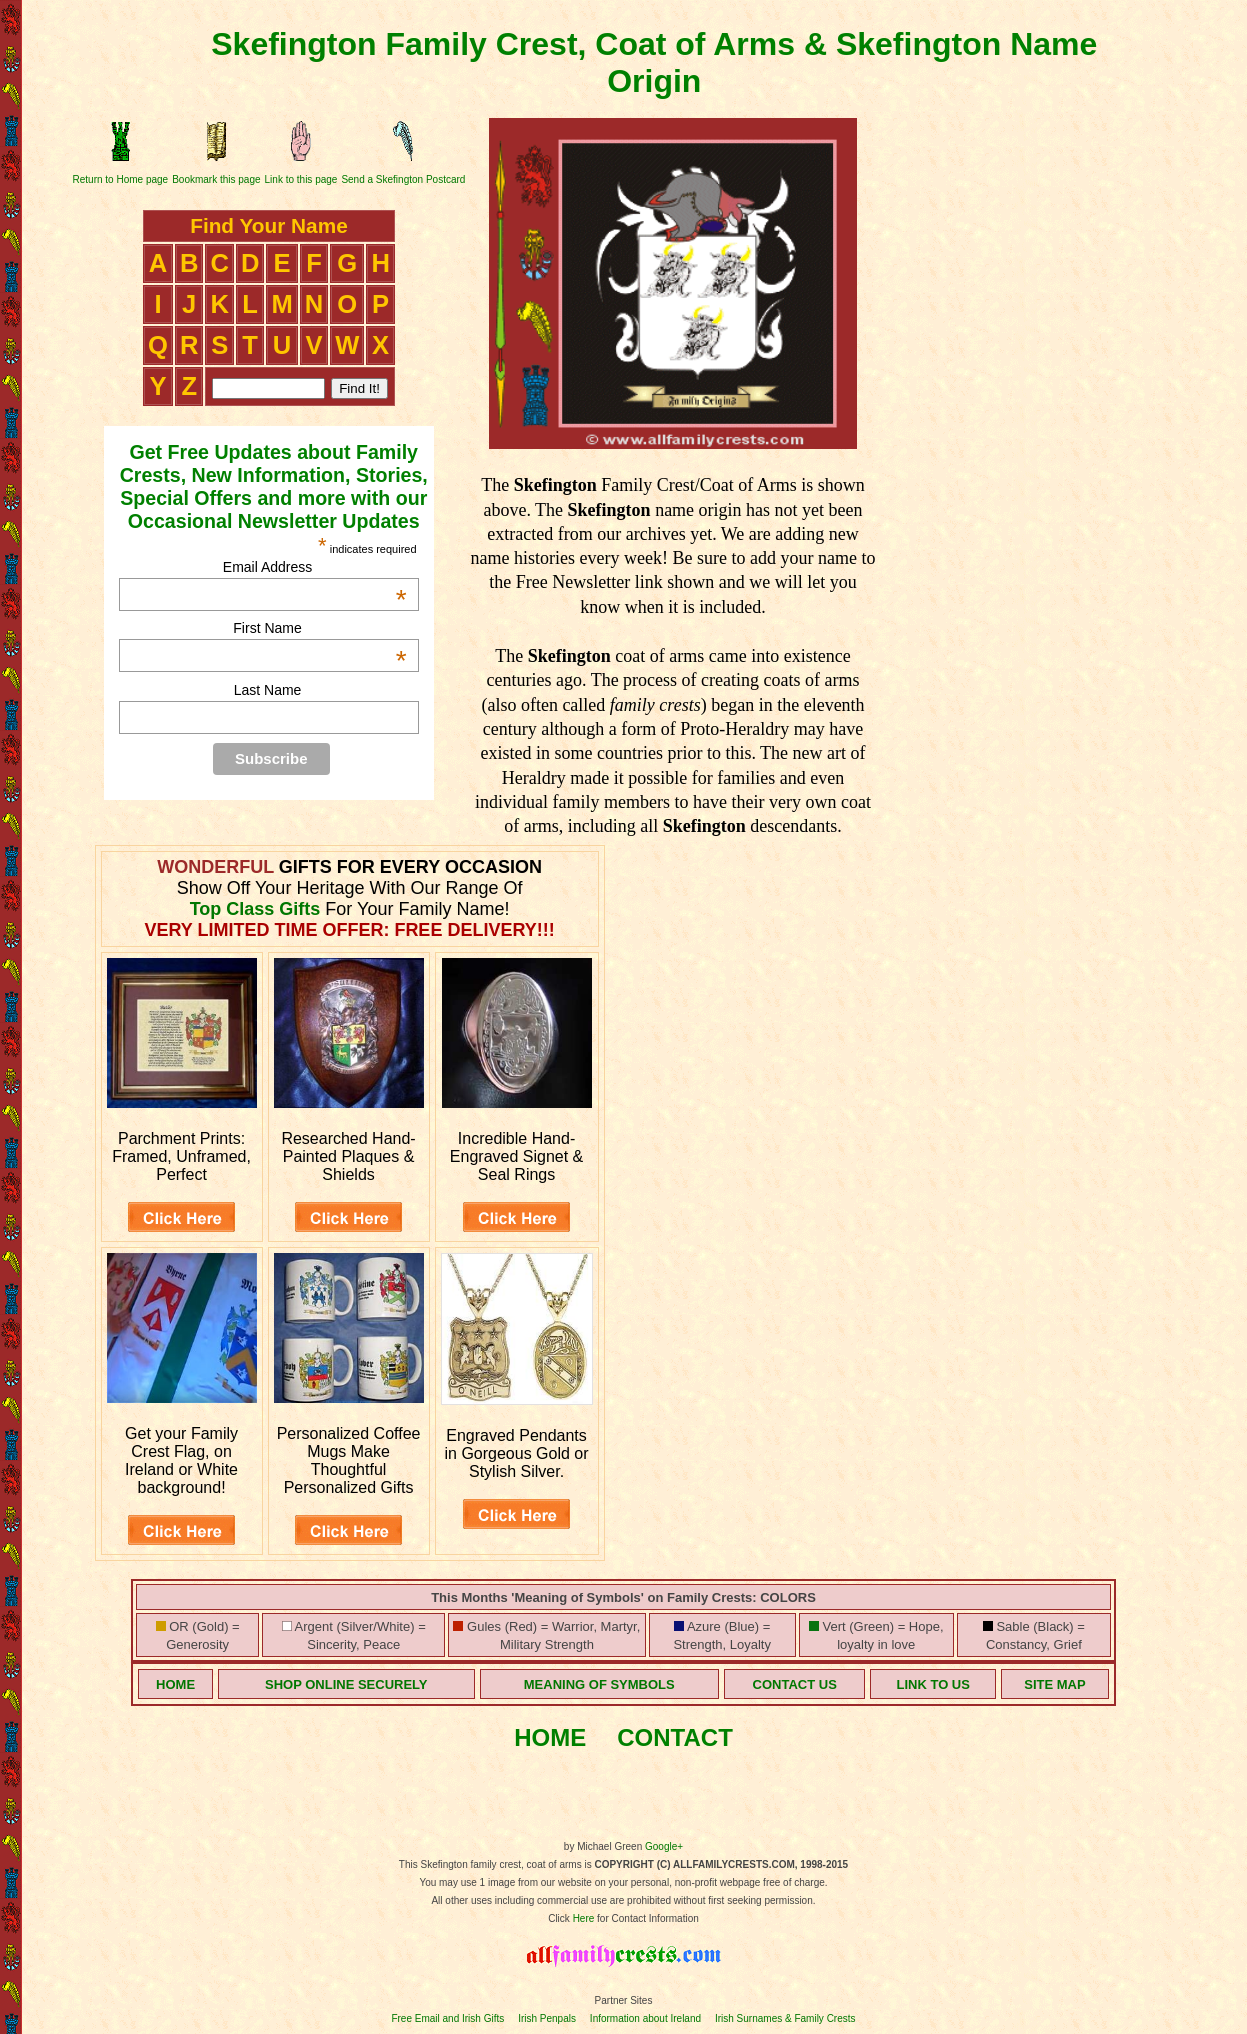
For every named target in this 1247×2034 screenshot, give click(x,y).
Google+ (664, 1846)
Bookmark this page (216, 179)
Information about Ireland (645, 2018)
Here (584, 1918)
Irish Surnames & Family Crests (785, 2018)
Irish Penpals (547, 2018)
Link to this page (301, 179)
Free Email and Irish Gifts (447, 2018)
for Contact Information (646, 1918)
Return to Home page (121, 179)
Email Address (315, 567)
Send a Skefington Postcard (403, 179)
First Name (319, 628)
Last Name (268, 690)
